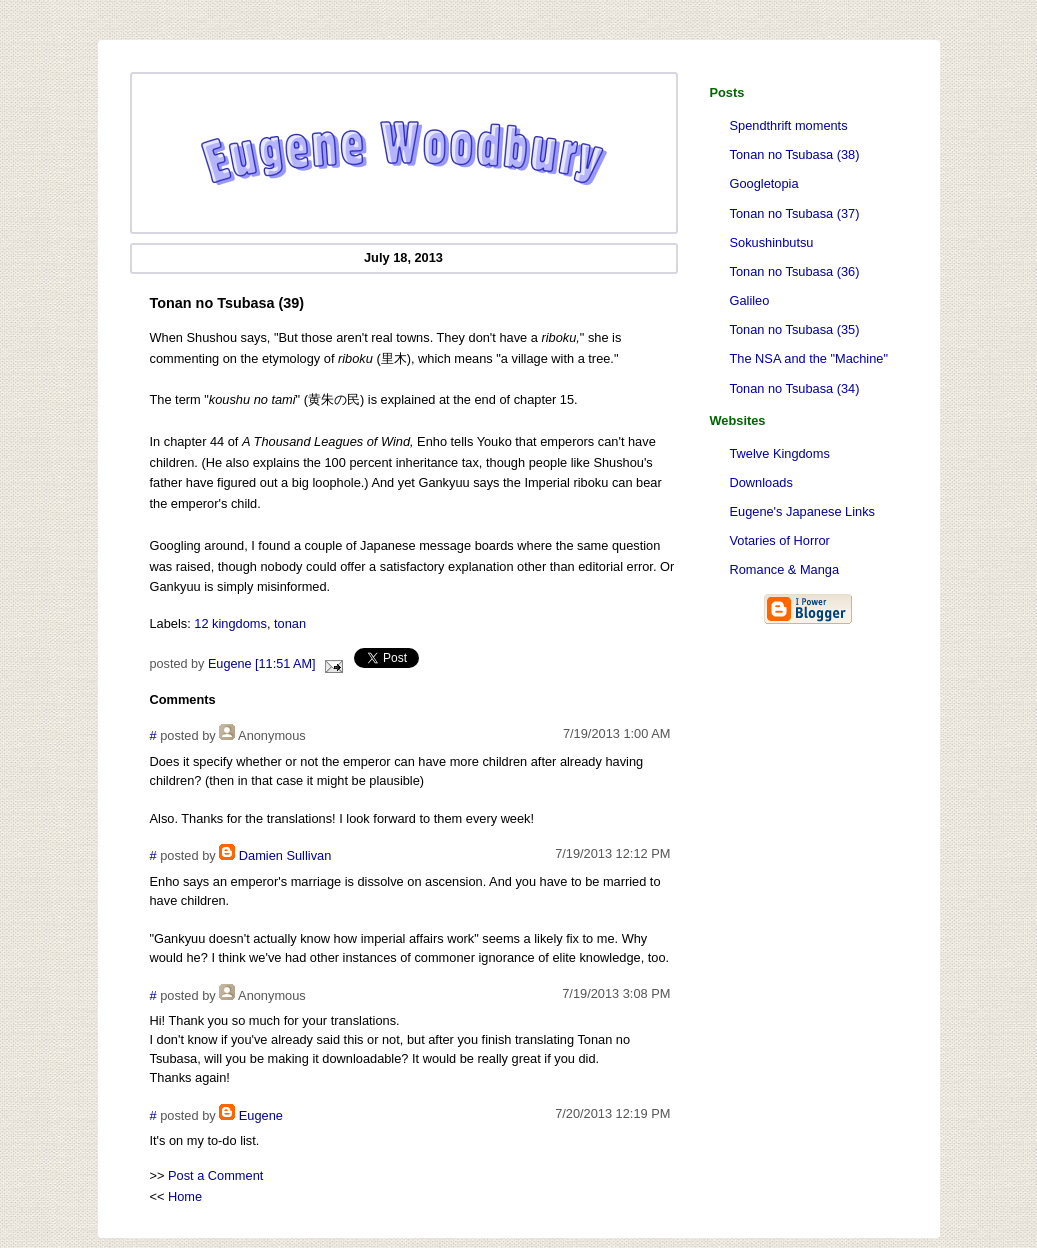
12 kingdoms (230, 623)
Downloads (761, 482)
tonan (290, 623)
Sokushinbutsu (772, 242)
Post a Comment (215, 1175)
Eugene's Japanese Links (802, 511)
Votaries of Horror (780, 540)
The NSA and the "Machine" (809, 358)
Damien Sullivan (285, 855)
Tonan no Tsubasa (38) (795, 154)
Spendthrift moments (789, 125)
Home (185, 1196)
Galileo (750, 300)
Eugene (261, 1115)
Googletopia (764, 183)
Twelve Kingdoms (780, 453)
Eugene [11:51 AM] (262, 664)
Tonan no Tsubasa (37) (795, 213)
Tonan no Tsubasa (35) (795, 329)
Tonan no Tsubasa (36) (795, 271)
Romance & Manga (785, 569)
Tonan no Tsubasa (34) (795, 388)
